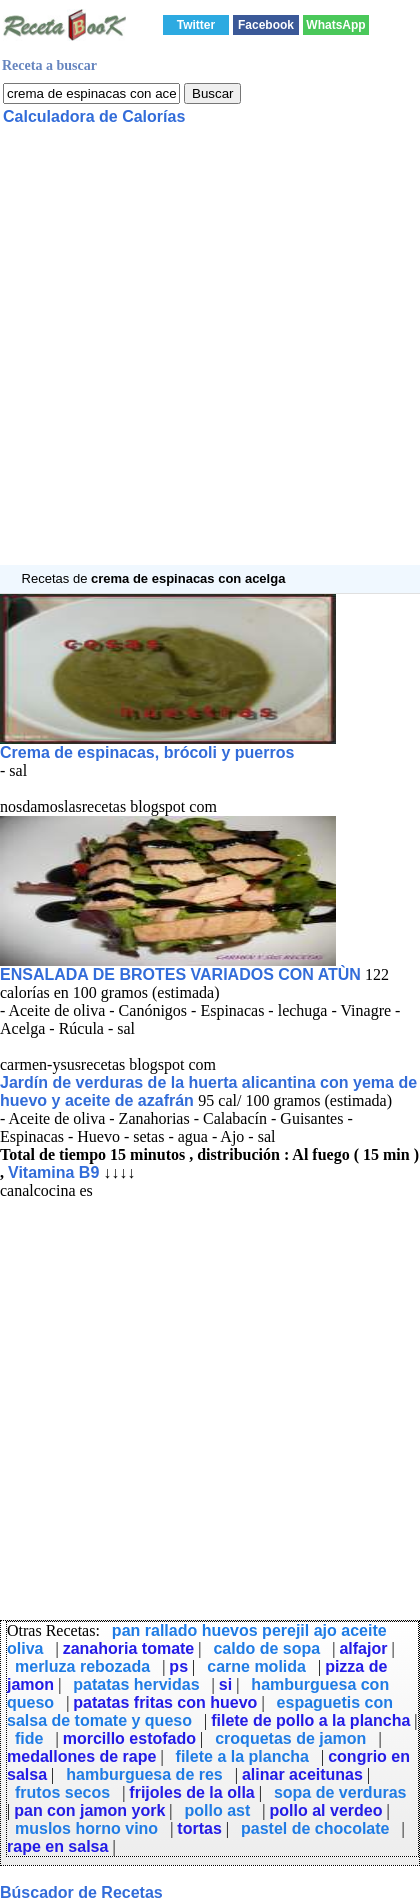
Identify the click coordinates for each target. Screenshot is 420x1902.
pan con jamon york (89, 1810)
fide (29, 1738)
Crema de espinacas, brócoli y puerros (147, 752)
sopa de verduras (340, 1792)
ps (178, 1666)
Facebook (266, 25)
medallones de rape (81, 1756)
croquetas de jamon (290, 1738)
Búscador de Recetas (81, 1892)
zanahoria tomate (129, 1648)
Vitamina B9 (53, 1172)
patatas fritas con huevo (165, 1702)
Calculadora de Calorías (94, 116)
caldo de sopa (266, 1648)
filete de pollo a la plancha (310, 1720)
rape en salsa (57, 1846)
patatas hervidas (136, 1684)
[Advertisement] (210, 355)
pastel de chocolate (315, 1828)
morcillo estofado (129, 1738)
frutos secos (62, 1792)
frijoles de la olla (191, 1792)
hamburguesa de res (144, 1774)
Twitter (196, 25)
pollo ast (218, 1810)
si (225, 1684)
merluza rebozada (82, 1666)
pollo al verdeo (326, 1810)
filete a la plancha (242, 1756)
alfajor (363, 1648)
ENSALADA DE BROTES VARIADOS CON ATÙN (180, 974)
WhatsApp (335, 25)
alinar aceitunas (302, 1774)
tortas (199, 1828)
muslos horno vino (86, 1828)
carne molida (256, 1666)
